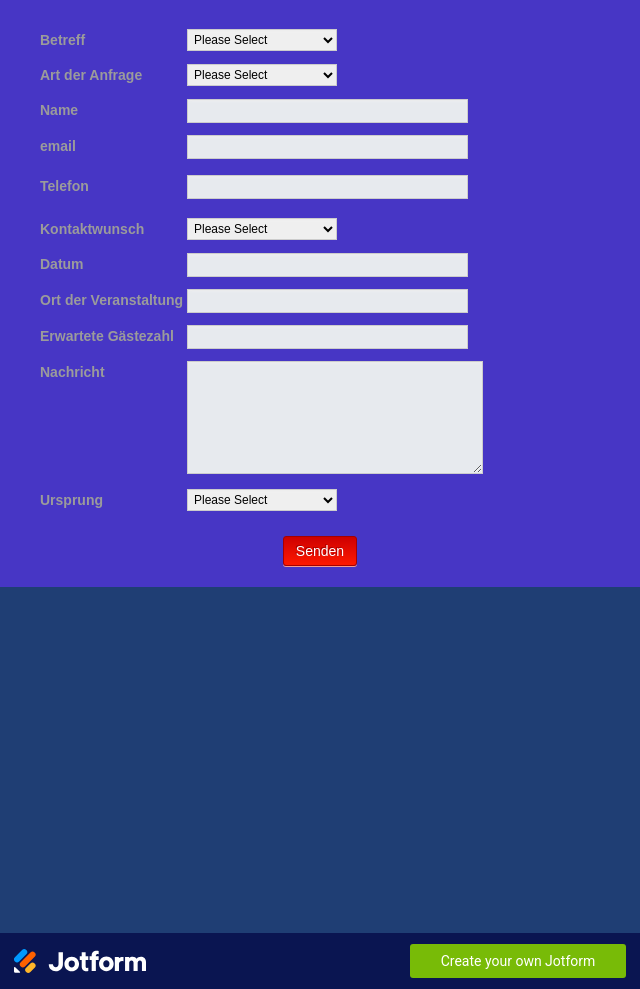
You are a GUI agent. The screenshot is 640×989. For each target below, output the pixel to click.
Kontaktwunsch (92, 229)
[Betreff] (262, 40)
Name (59, 110)
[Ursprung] (262, 500)
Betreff (62, 40)
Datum (62, 264)
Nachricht (72, 372)
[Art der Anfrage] (262, 75)
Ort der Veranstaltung (111, 300)
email (58, 146)
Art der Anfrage (91, 75)
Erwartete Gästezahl (107, 336)
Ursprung (71, 500)
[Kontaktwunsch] (262, 229)
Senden (320, 551)
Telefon (64, 186)
